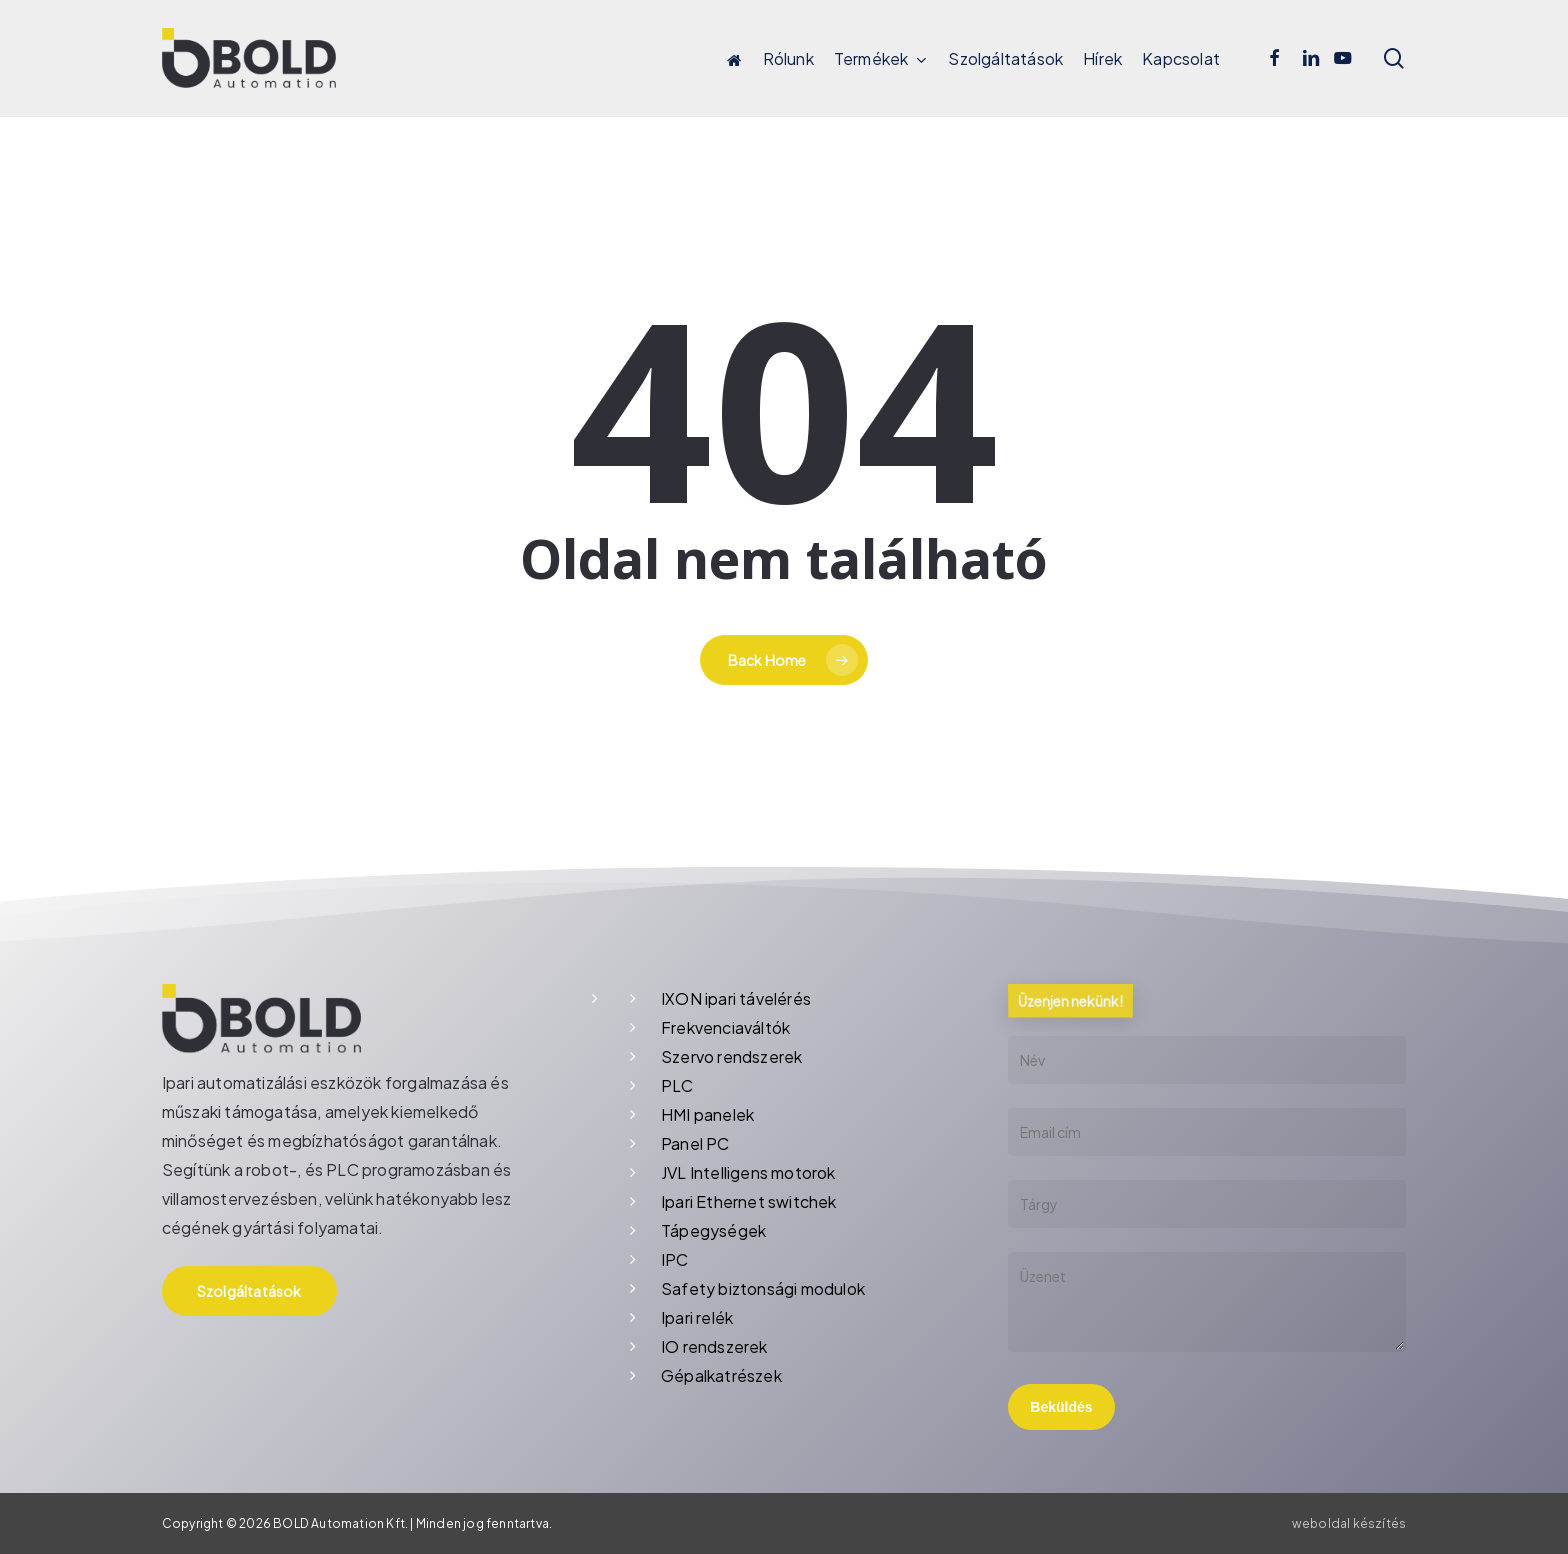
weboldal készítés (1349, 1523)
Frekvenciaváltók (725, 1027)
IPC (675, 1259)
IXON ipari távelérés (736, 998)
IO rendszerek (714, 1346)
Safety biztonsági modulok (763, 1288)
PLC (677, 1085)
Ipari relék (697, 1317)
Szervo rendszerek (731, 1056)
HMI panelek (707, 1114)
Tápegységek (713, 1230)
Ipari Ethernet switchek (749, 1201)
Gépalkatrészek (721, 1375)
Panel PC (695, 1143)
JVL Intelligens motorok (748, 1172)
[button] (249, 1291)
